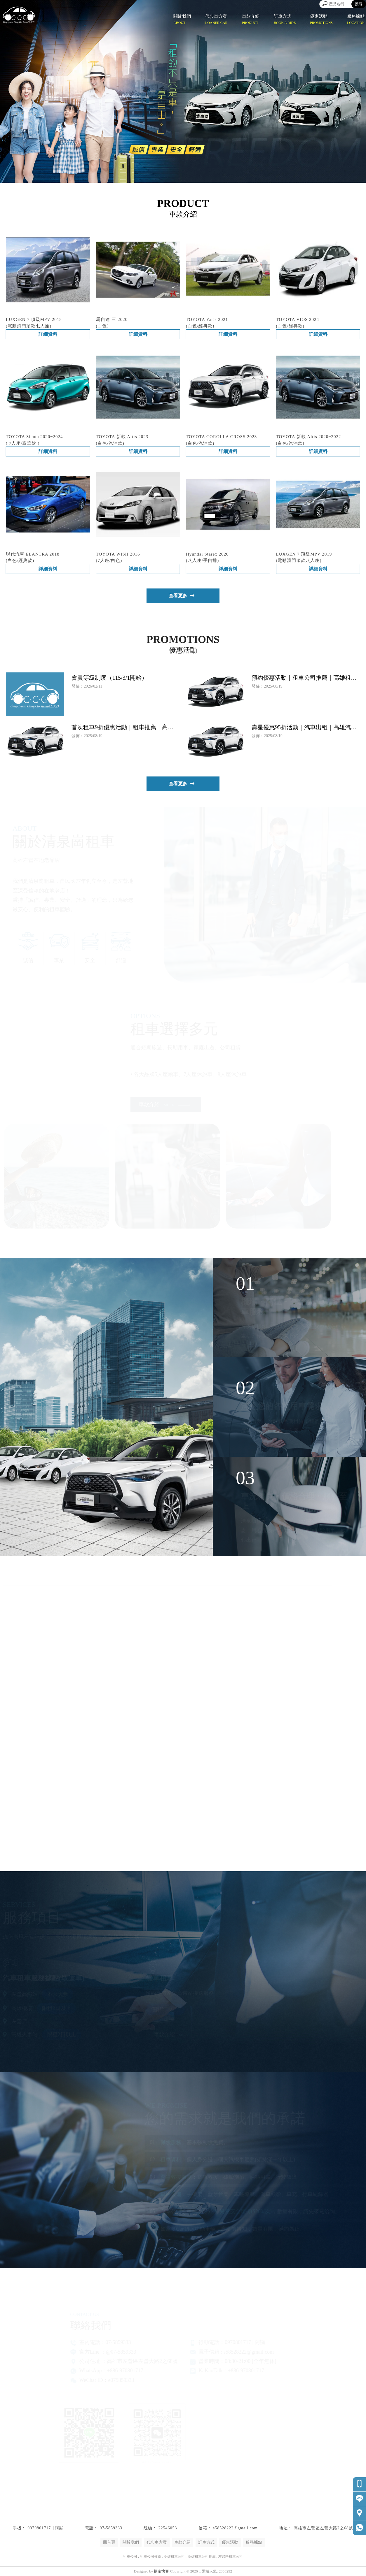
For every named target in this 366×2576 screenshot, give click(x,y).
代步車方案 (157, 2542)
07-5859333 (111, 2528)
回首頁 (109, 2542)
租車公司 (130, 2556)
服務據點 (254, 2542)
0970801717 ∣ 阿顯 (45, 2528)
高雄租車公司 (174, 2556)
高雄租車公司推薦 (202, 2556)
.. (200, 2571)
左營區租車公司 (230, 2556)
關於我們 (131, 2542)
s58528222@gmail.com (235, 2528)
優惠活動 (230, 2542)
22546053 (167, 2528)
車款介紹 (182, 2542)
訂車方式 (206, 2542)
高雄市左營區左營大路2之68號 (323, 2528)
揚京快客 (161, 2571)
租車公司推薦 (150, 2556)
